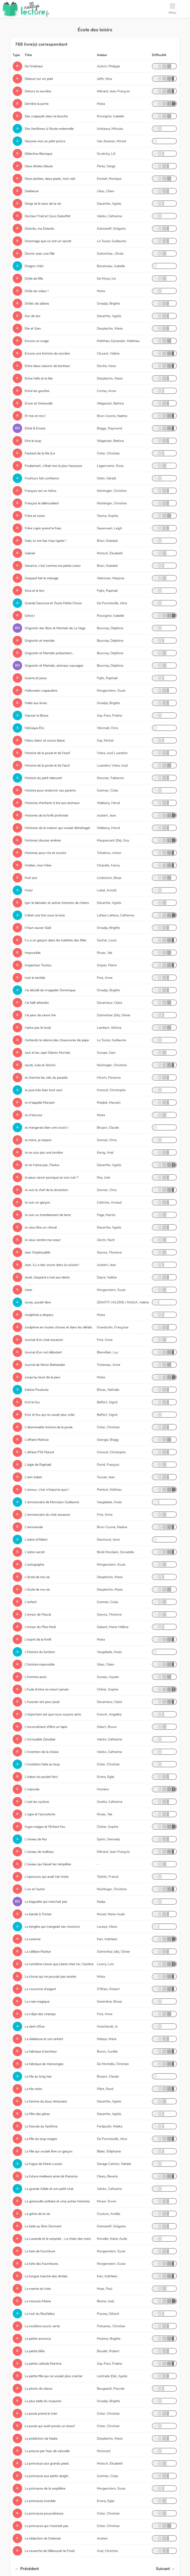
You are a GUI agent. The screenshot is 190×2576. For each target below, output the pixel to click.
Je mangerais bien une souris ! (46, 1127)
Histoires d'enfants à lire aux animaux (52, 803)
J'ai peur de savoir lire (40, 1015)
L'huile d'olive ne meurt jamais (47, 1689)
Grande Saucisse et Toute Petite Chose (53, 603)
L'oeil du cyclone (37, 1802)
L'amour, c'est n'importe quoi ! (47, 1489)
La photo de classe (38, 2388)
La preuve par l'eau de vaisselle (47, 2451)
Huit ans (31, 878)
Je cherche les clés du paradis (46, 1077)
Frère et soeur (35, 516)
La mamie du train (38, 2288)
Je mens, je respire (38, 1140)
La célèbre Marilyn (38, 1951)
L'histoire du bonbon (40, 1652)
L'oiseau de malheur (39, 1851)
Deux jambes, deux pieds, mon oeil (50, 178)
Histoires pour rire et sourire (45, 853)
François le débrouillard (42, 503)
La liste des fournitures (41, 2264)
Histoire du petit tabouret (43, 778)
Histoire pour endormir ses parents (50, 790)
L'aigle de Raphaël (38, 1464)
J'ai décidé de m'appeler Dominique (50, 990)
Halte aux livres (36, 703)
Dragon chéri (34, 266)
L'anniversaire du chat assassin (47, 1514)
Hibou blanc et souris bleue (45, 740)
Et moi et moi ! (35, 416)
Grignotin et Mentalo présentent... (49, 653)
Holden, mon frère (38, 865)
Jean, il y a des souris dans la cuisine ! (52, 1265)
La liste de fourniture (40, 2251)
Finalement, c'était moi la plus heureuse (53, 466)
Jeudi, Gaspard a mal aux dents (47, 1277)
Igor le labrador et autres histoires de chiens (57, 903)
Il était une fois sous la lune (45, 915)
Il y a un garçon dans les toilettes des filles (56, 940)
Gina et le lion (34, 590)
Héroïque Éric (34, 728)
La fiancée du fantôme (41, 2126)
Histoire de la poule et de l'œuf (47, 765)
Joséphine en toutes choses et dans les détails (58, 1327)
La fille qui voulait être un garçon (48, 2151)
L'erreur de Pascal (38, 1614)
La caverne (32, 1939)
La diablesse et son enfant (44, 2039)
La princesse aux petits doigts (46, 2476)
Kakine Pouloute (36, 1390)
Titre (28, 55)
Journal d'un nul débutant (43, 1352)
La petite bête (35, 2351)
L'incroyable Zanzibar (40, 1739)
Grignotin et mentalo (40, 640)
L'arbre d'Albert (36, 1539)
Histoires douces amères (43, 840)
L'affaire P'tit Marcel (39, 1452)
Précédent (27, 2569)
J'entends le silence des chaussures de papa (57, 1040)
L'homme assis (36, 1677)
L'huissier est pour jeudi (42, 1702)
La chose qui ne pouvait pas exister (50, 1976)
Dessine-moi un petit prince (45, 141)
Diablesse (32, 191)
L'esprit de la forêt (38, 1639)
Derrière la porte (36, 104)
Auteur (102, 55)
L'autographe (34, 1564)
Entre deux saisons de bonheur (47, 366)
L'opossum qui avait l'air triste (46, 1876)
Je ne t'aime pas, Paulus (42, 1165)
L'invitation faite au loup (42, 1764)
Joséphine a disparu (39, 1315)
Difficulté (159, 55)
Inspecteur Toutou (38, 965)
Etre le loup (33, 441)
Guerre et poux (36, 678)
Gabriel (30, 553)
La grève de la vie (37, 2214)
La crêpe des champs (40, 2014)
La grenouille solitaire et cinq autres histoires (57, 2201)
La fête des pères (37, 2114)
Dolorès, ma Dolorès (39, 228)
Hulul (28, 890)
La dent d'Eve (34, 2026)
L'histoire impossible (40, 1664)
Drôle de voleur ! (36, 291)
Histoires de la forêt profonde (46, 815)
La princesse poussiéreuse (44, 2513)
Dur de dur (32, 316)
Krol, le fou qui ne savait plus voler (50, 1415)
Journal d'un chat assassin (44, 1340)
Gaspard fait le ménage (41, 578)
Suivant (165, 2569)
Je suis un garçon (37, 1202)
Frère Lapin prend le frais (43, 528)
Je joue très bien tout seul (43, 1090)
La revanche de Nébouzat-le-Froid (50, 2551)
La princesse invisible (40, 2501)
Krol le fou (32, 1402)
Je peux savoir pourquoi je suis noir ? (51, 1177)
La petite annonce (38, 2338)
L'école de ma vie (37, 1577)
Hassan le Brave (36, 715)
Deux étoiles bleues (39, 166)
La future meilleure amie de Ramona (51, 2176)
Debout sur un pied (39, 79)
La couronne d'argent (40, 1989)
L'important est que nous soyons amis (53, 1714)
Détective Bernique (38, 153)
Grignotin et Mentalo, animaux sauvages (54, 665)
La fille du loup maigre (41, 2139)
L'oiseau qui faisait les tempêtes (48, 1864)
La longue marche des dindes (46, 2276)
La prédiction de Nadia (41, 2438)
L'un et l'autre (35, 1889)
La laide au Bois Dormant (43, 2226)
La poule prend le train (41, 2413)
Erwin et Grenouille (38, 403)
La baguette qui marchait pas (46, 1901)
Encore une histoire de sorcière (47, 353)
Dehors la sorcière (38, 91)
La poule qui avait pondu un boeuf (50, 2426)
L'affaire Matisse (37, 1439)
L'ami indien (33, 1477)
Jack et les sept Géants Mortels (47, 1052)
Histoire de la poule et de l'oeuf (47, 753)
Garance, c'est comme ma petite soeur (53, 565)
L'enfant (31, 1602)
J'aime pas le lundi (38, 1027)
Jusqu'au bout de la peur (42, 1377)
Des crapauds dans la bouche (46, 116)
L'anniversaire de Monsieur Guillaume (52, 1502)
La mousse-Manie (38, 2301)
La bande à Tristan (38, 1914)
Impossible (32, 953)
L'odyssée (32, 1789)
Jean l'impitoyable (37, 1252)
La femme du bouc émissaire (46, 2101)
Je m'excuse (33, 1115)
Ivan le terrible (35, 978)
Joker (28, 1290)
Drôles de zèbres (37, 303)
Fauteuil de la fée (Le (40, 453)
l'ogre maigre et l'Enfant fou (45, 1827)
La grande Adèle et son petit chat (49, 2189)
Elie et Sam (33, 328)
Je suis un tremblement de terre (48, 1215)
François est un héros (40, 491)
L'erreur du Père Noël (40, 1627)
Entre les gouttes (37, 391)
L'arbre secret (35, 1552)
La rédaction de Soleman (43, 2538)
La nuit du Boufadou (40, 2313)
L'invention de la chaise (42, 1752)
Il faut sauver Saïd (38, 928)
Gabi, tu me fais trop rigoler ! (45, 541)
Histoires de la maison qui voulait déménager (57, 828)
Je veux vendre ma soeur (43, 1240)
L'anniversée (34, 1527)
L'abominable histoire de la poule (48, 1427)
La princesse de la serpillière (45, 2488)
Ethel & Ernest (35, 428)
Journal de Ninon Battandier (45, 1365)
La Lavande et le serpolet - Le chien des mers (58, 2239)
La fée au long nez (38, 2076)
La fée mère (33, 2089)
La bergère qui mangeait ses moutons (52, 1926)
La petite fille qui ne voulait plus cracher (54, 2376)
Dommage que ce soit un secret (48, 241)
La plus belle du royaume (43, 2401)
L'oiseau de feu (36, 1839)
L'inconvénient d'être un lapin (46, 1727)
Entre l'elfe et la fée (38, 378)
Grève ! (30, 615)
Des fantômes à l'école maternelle (49, 129)
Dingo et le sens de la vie (43, 203)
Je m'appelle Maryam (40, 1102)
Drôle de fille (34, 278)
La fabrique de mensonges (44, 2064)
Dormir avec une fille (40, 253)
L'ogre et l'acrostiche (40, 1814)
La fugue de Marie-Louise (43, 2164)
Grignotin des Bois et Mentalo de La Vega (55, 628)
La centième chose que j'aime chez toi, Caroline (59, 1964)
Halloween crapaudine (41, 690)
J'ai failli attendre (37, 1002)
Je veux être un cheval (41, 1227)
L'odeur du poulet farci (41, 1777)
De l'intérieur (34, 66)
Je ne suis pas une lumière (44, 1152)
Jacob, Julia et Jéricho (40, 1065)
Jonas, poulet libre (38, 1302)
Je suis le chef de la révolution (46, 1190)
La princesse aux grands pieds (47, 2463)
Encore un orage (37, 341)
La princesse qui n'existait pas (46, 2526)
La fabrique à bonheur (41, 2051)
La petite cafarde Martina (43, 2363)
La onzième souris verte (42, 2326)
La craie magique (37, 2001)
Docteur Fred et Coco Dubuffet (47, 216)
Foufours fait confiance (42, 478)
